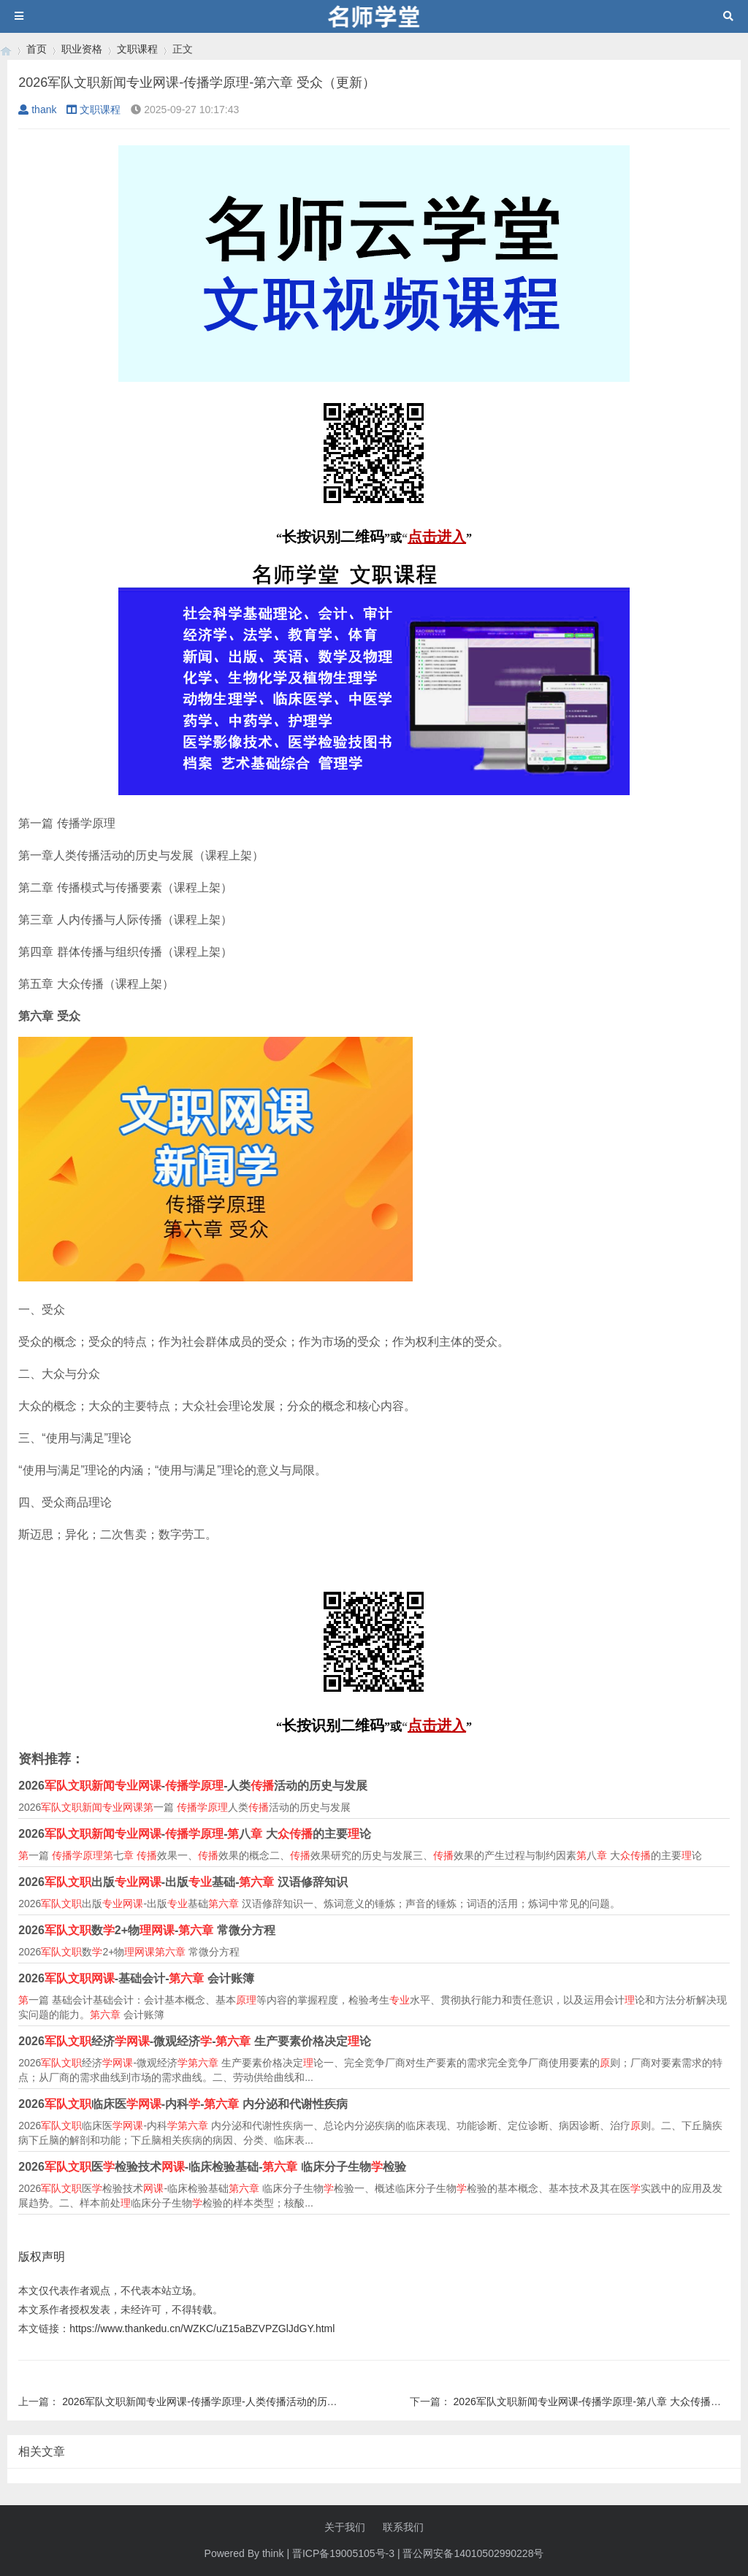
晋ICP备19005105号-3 (343, 2553)
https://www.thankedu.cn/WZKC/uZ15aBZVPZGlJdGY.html (202, 2328)
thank (37, 109)
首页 (36, 49)
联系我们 (403, 2527)
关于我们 (344, 2527)
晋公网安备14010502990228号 (472, 2553)
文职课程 (137, 49)
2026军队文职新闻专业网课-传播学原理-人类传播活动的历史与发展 (214, 2401)
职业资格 (81, 49)
